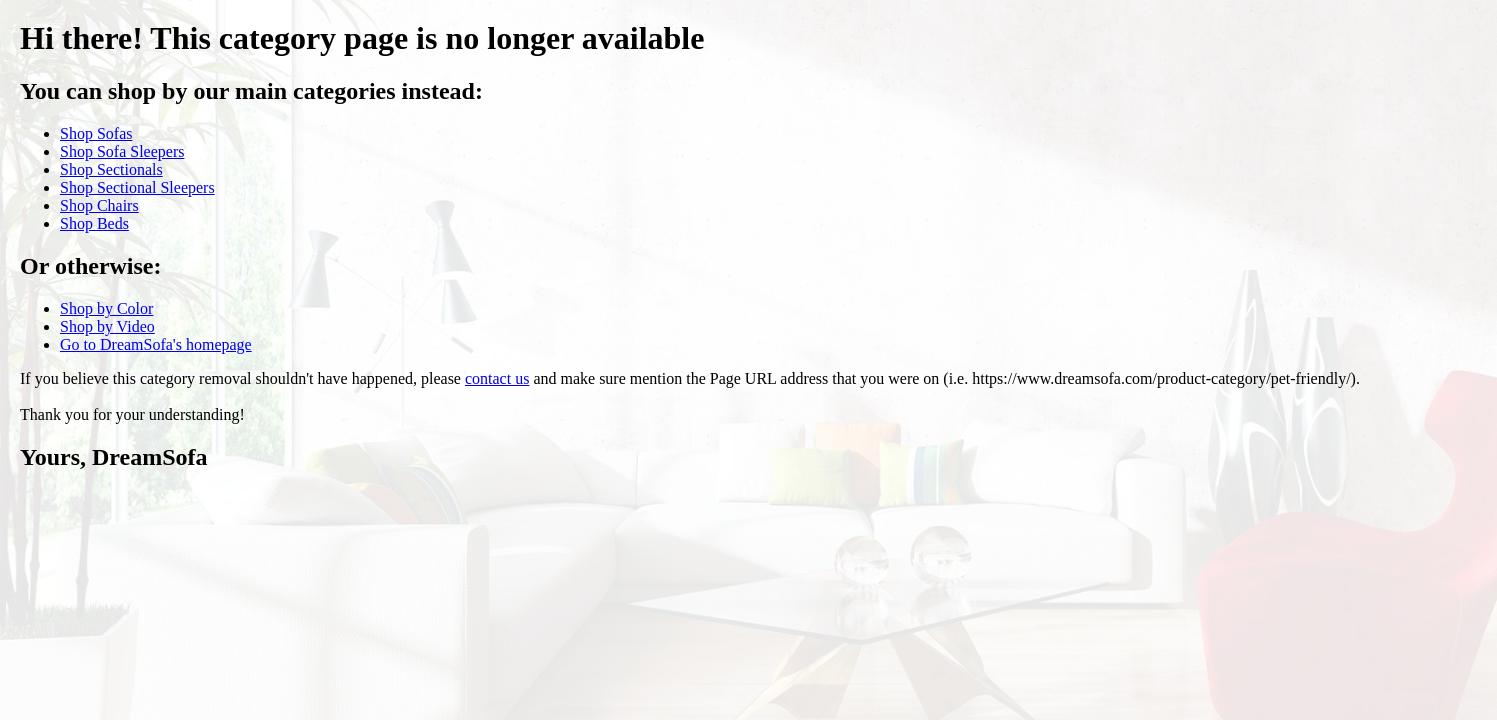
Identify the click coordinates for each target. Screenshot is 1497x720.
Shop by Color (106, 308)
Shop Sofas (96, 133)
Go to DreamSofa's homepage (156, 344)
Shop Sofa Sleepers (122, 151)
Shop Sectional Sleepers (137, 187)
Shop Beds (94, 223)
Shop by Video (107, 326)
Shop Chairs (99, 205)
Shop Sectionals (111, 169)
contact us (497, 378)
